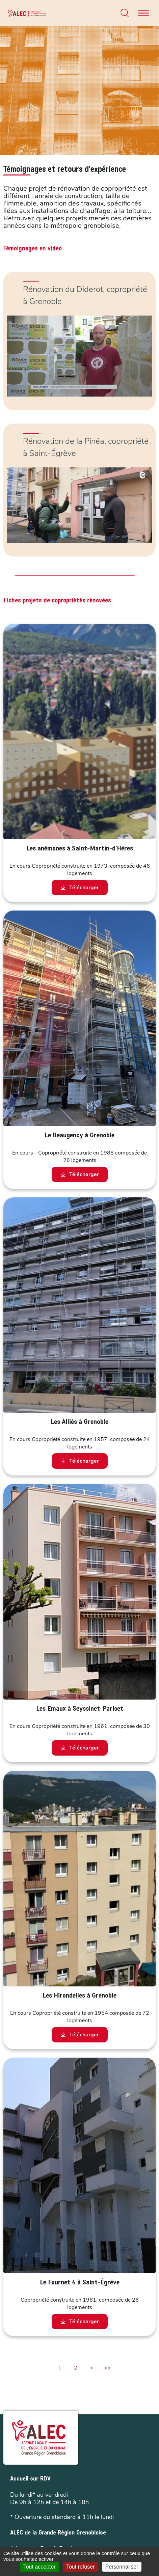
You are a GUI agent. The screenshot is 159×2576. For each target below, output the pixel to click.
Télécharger (79, 887)
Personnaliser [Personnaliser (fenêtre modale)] (121, 2567)
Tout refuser (80, 2567)
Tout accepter (39, 2567)
